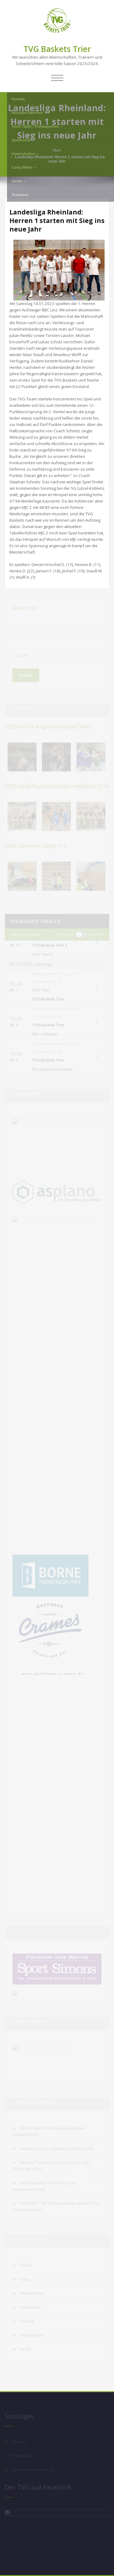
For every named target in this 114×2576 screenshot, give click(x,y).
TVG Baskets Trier (57, 48)
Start (57, 150)
